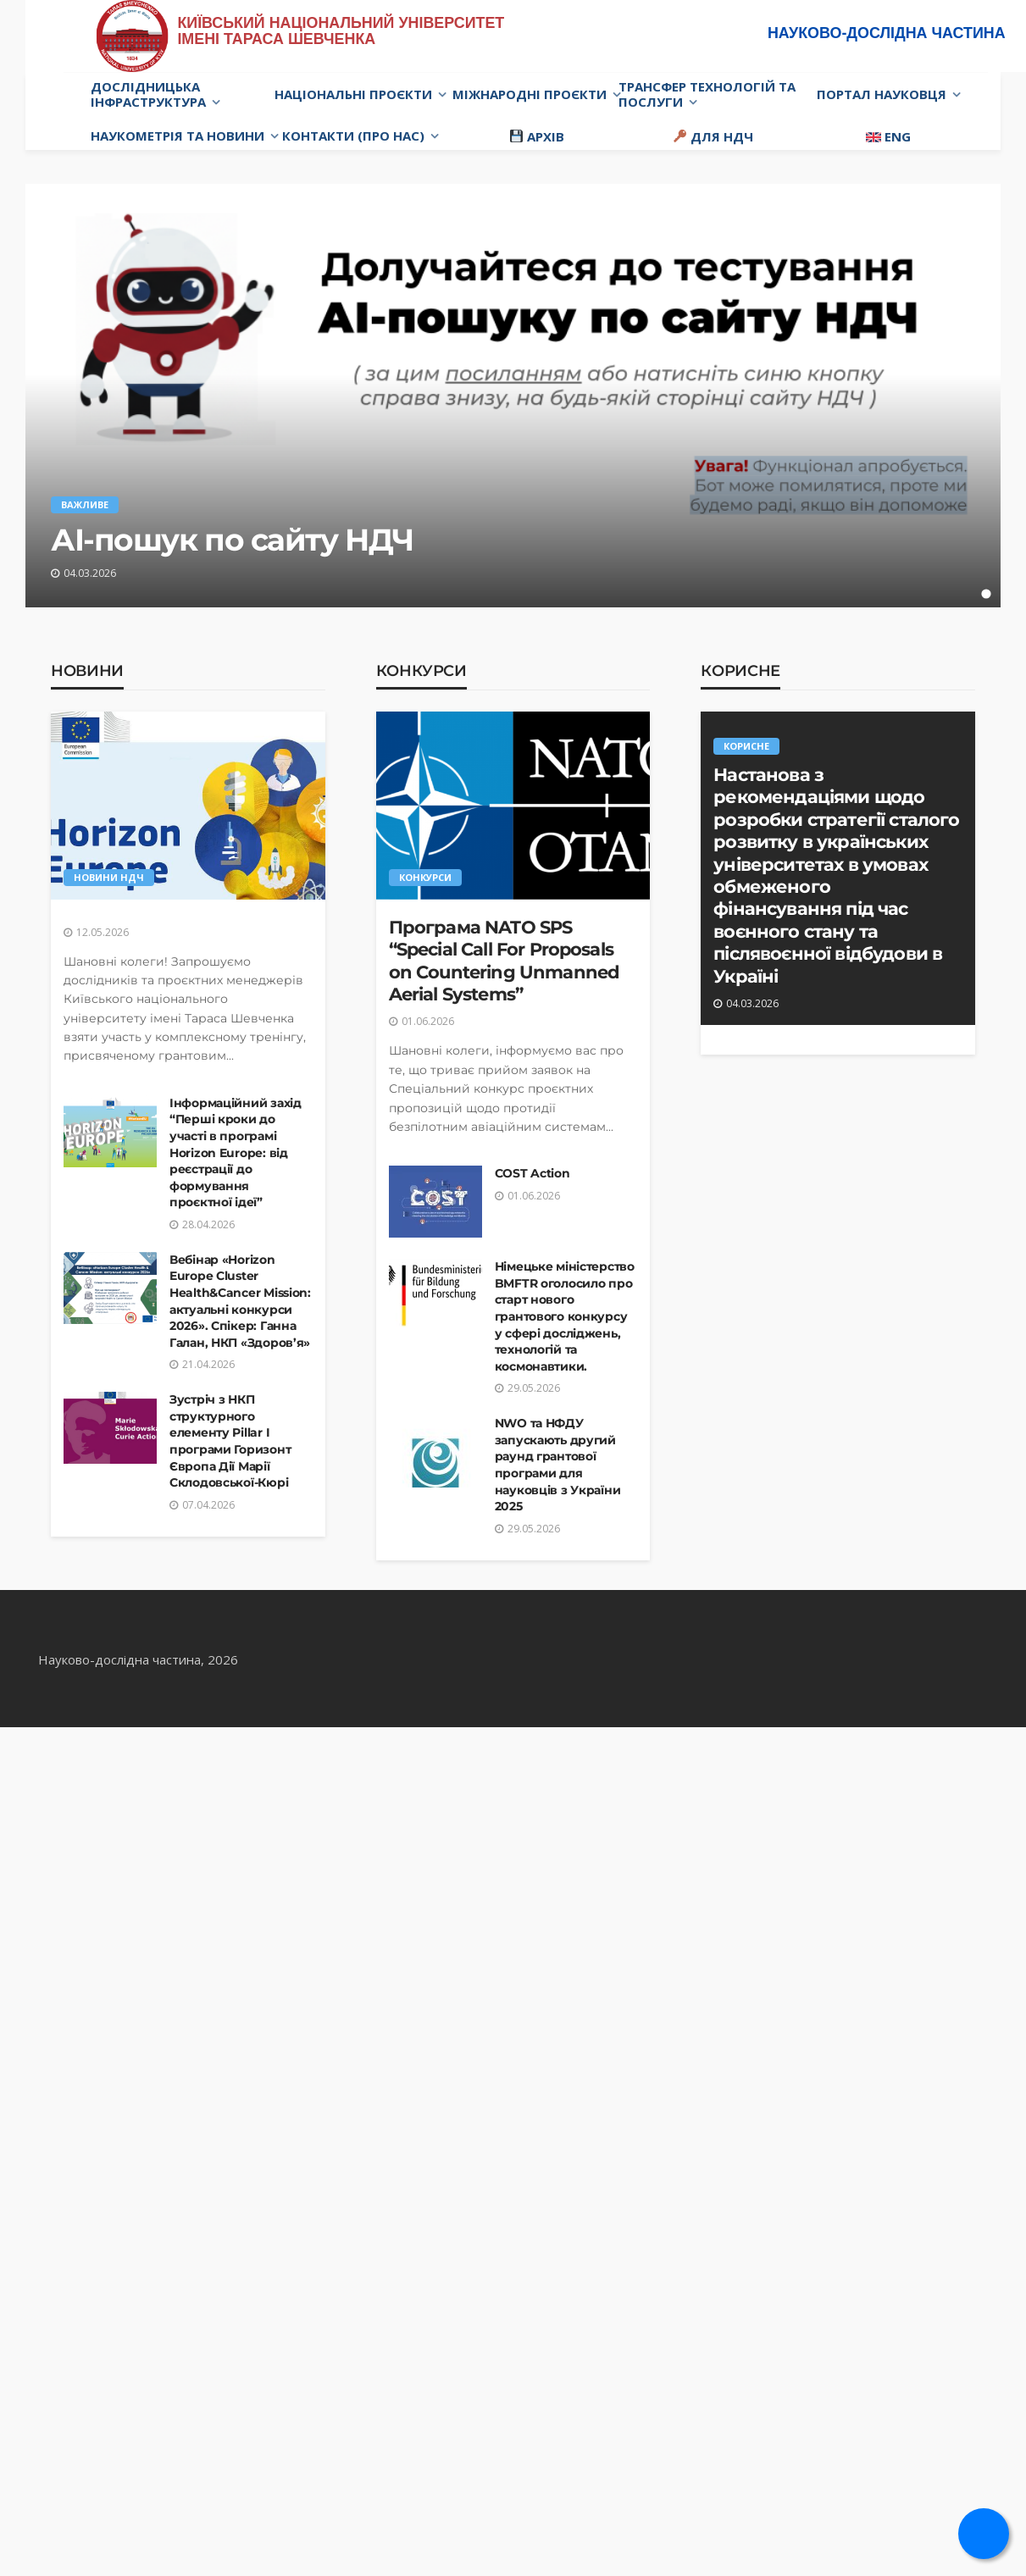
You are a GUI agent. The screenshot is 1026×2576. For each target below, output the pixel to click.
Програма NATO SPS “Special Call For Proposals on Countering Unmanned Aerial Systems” (504, 961)
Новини (87, 671)
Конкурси (421, 671)
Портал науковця (881, 94)
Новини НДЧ (109, 877)
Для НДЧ (713, 136)
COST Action (532, 1173)
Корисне (740, 671)
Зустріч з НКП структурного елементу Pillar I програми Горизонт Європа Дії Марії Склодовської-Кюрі (230, 1441)
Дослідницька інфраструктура (148, 94)
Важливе (84, 504)
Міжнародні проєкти (529, 94)
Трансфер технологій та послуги (707, 94)
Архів (537, 136)
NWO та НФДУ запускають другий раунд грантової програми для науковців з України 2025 (558, 1464)
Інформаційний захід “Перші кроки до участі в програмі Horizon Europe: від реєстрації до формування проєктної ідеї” (235, 1152)
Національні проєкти (353, 94)
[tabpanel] (513, 395)
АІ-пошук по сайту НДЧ (232, 540)
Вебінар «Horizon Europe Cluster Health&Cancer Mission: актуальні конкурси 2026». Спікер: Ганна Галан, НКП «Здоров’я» (240, 1301)
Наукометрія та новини (177, 135)
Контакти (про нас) (353, 135)
